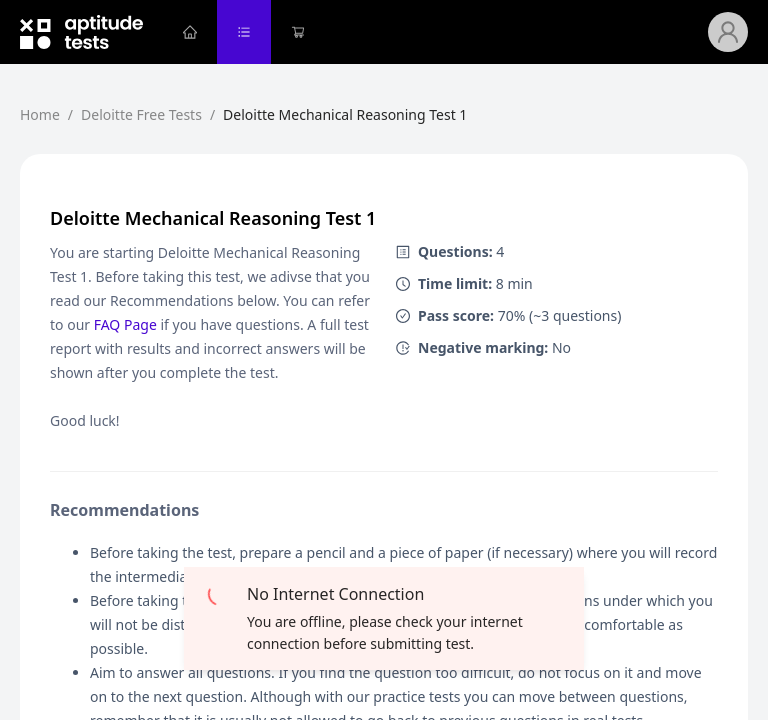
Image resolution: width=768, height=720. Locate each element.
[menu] (435, 32)
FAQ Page (125, 324)
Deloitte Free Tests (141, 114)
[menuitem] (190, 32)
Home (40, 114)
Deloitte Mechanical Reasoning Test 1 (345, 114)
